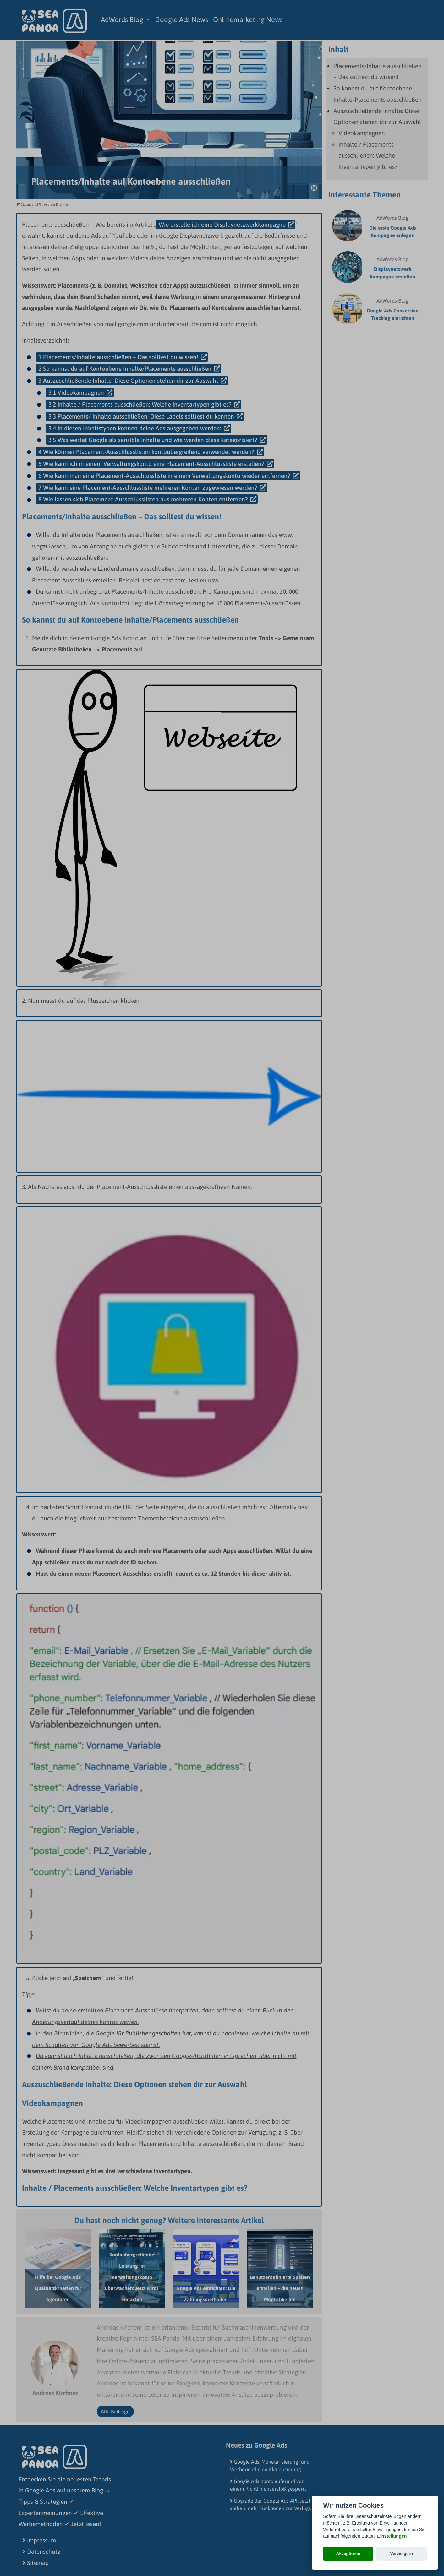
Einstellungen (392, 2536)
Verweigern (401, 2553)
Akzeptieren (348, 2553)
